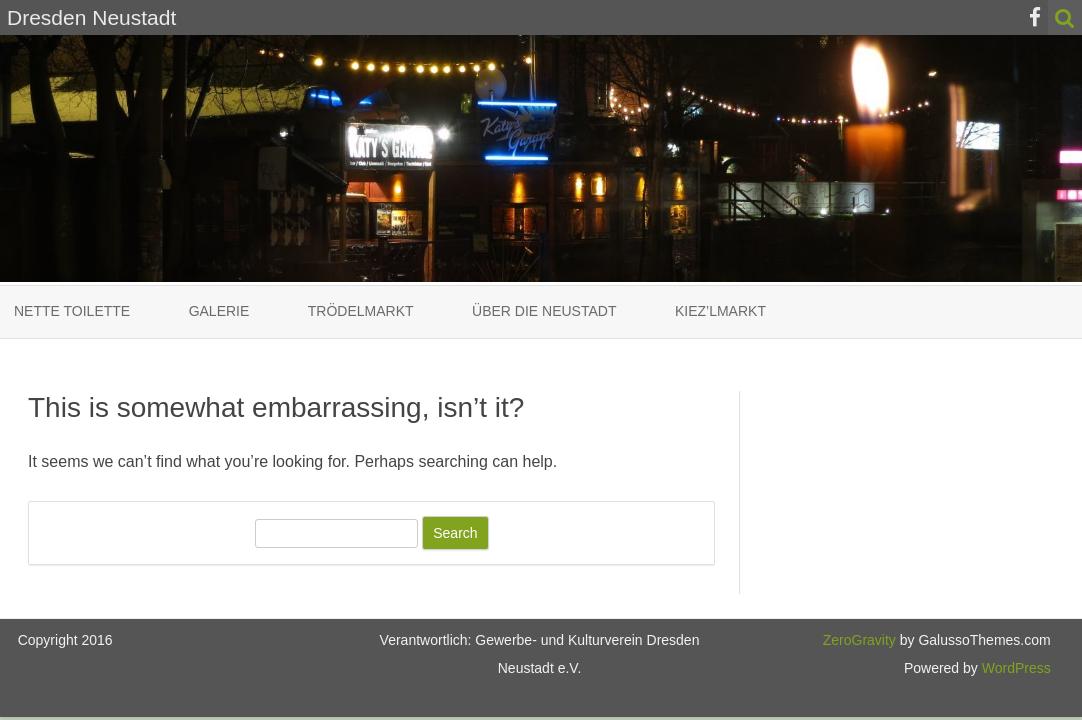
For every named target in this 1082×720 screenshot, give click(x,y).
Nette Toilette (72, 311)
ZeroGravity (859, 640)
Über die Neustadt (544, 311)
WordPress (1014, 668)
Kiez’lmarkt (720, 311)
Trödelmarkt (361, 311)
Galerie (219, 311)
